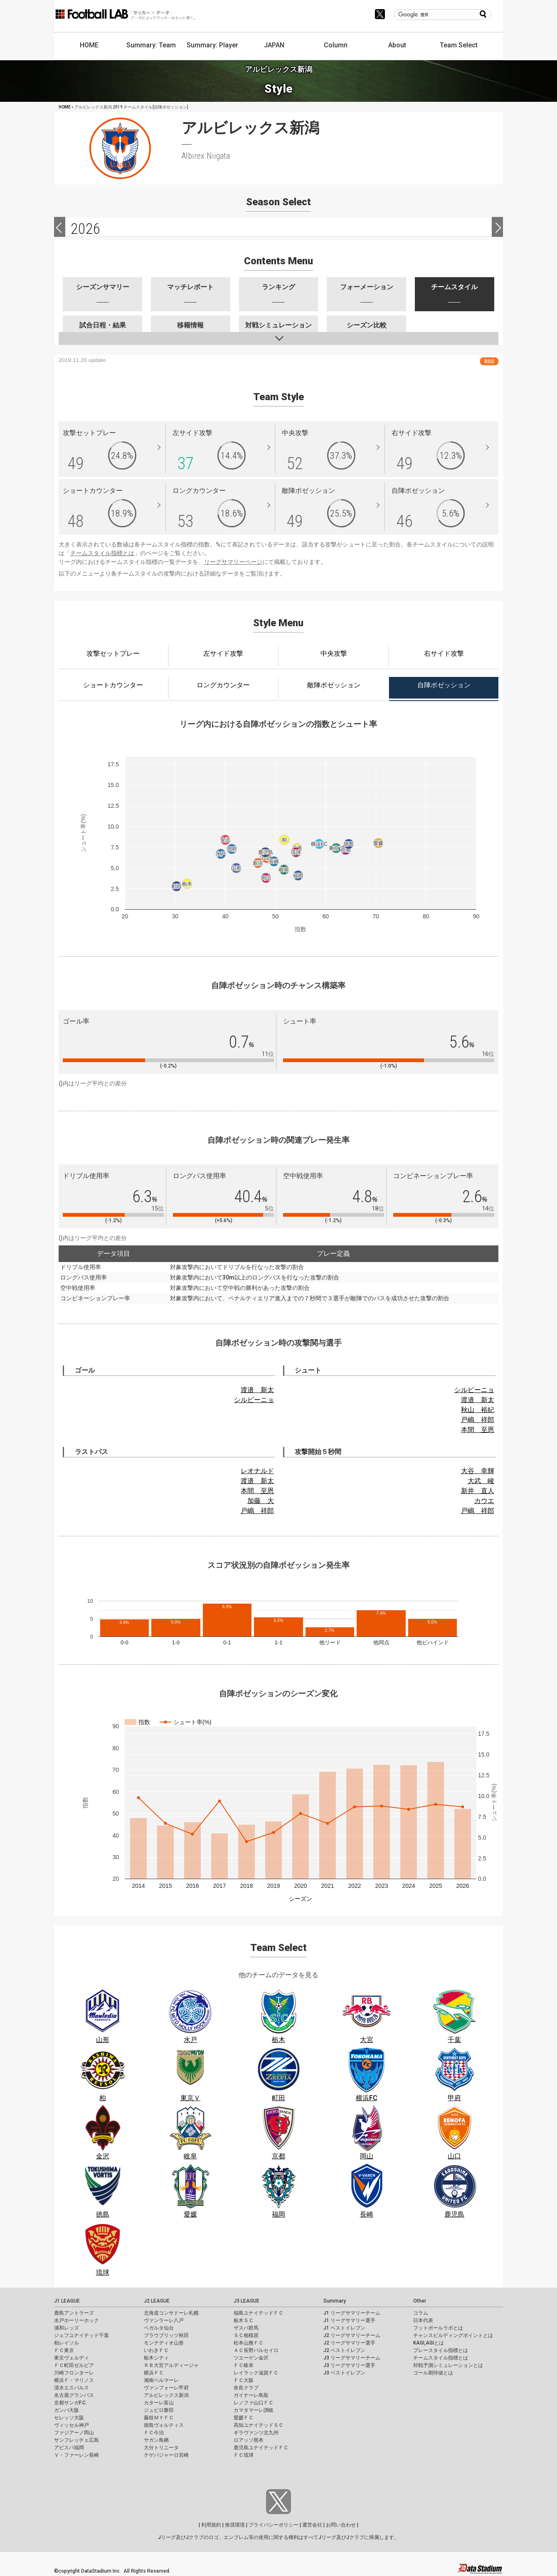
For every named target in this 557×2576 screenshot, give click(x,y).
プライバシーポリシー (273, 2525)
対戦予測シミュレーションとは (448, 2365)
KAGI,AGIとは (428, 2343)
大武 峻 (481, 1481)
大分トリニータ (161, 2448)
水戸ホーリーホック (76, 2320)
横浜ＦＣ (154, 2373)
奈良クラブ (246, 2388)
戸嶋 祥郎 (477, 1420)
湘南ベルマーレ (161, 2380)
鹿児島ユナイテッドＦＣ (261, 2448)
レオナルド (257, 1471)
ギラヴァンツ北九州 (256, 2433)
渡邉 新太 (257, 1390)
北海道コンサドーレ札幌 (171, 2313)
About (397, 45)
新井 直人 (477, 1491)
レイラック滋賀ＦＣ (256, 2373)
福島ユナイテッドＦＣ (258, 2313)
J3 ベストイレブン (344, 2373)
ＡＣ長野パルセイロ (256, 2350)
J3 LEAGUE (246, 2301)
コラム (420, 2313)
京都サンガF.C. (70, 2403)
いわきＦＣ (156, 2350)
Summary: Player (212, 45)
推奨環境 (235, 2525)
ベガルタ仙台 (159, 2328)
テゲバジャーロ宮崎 (166, 2455)
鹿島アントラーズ (74, 2313)
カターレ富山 (159, 2403)
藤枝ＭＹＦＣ (159, 2418)
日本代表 (423, 2320)
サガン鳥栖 (156, 2440)
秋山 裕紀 (477, 1410)
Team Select (459, 45)
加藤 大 (260, 1501)
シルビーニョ (254, 1400)
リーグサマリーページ (233, 562)
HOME (89, 45)
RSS (489, 361)
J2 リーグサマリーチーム (351, 2335)
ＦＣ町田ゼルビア (74, 2365)
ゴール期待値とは (433, 2373)
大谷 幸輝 (477, 1471)
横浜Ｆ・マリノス (74, 2380)
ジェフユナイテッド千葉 (81, 2335)
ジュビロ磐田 (159, 2410)
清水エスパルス (71, 2388)
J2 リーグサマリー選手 (349, 2343)
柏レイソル (66, 2343)
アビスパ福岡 (69, 2448)
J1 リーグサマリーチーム (351, 2313)
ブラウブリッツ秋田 (166, 2335)
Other (419, 2301)
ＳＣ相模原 (246, 2335)
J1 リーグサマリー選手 (349, 2320)
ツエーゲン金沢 (251, 2358)
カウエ (484, 1501)
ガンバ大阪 (66, 2410)
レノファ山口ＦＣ (254, 2403)
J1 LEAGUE (67, 2301)
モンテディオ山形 (164, 2343)
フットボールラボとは (438, 2328)
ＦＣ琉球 (244, 2455)
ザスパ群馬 (246, 2328)
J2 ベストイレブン (344, 2350)
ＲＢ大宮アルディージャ (171, 2365)
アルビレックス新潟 (166, 2395)
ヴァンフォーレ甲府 (166, 2388)
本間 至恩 (477, 1430)
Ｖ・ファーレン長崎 (76, 2455)
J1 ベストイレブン (344, 2328)
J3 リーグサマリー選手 (349, 2365)
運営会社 (312, 2525)
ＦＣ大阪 (244, 2380)
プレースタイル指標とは (440, 2350)
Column (336, 45)
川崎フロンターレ (74, 2373)
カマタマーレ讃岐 (254, 2410)
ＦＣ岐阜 (244, 2365)
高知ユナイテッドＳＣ (258, 2425)
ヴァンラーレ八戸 (164, 2320)
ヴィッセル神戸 (71, 2425)
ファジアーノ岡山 (74, 2433)
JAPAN (274, 45)
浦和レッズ (66, 2328)
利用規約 (211, 2525)
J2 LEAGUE (157, 2301)
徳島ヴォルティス (164, 2425)
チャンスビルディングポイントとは (453, 2335)
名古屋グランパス (74, 2395)
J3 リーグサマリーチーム (351, 2358)
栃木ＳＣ (244, 2320)
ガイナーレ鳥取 (251, 2395)
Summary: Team (151, 45)
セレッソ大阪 (69, 2418)
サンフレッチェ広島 (76, 2440)
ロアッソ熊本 (249, 2440)
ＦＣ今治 (154, 2433)
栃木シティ (156, 2358)
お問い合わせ (341, 2525)
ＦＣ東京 (64, 2350)
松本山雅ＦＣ (249, 2343)
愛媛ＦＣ (244, 2418)
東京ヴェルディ (71, 2358)
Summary (334, 2301)
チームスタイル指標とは (102, 553)
